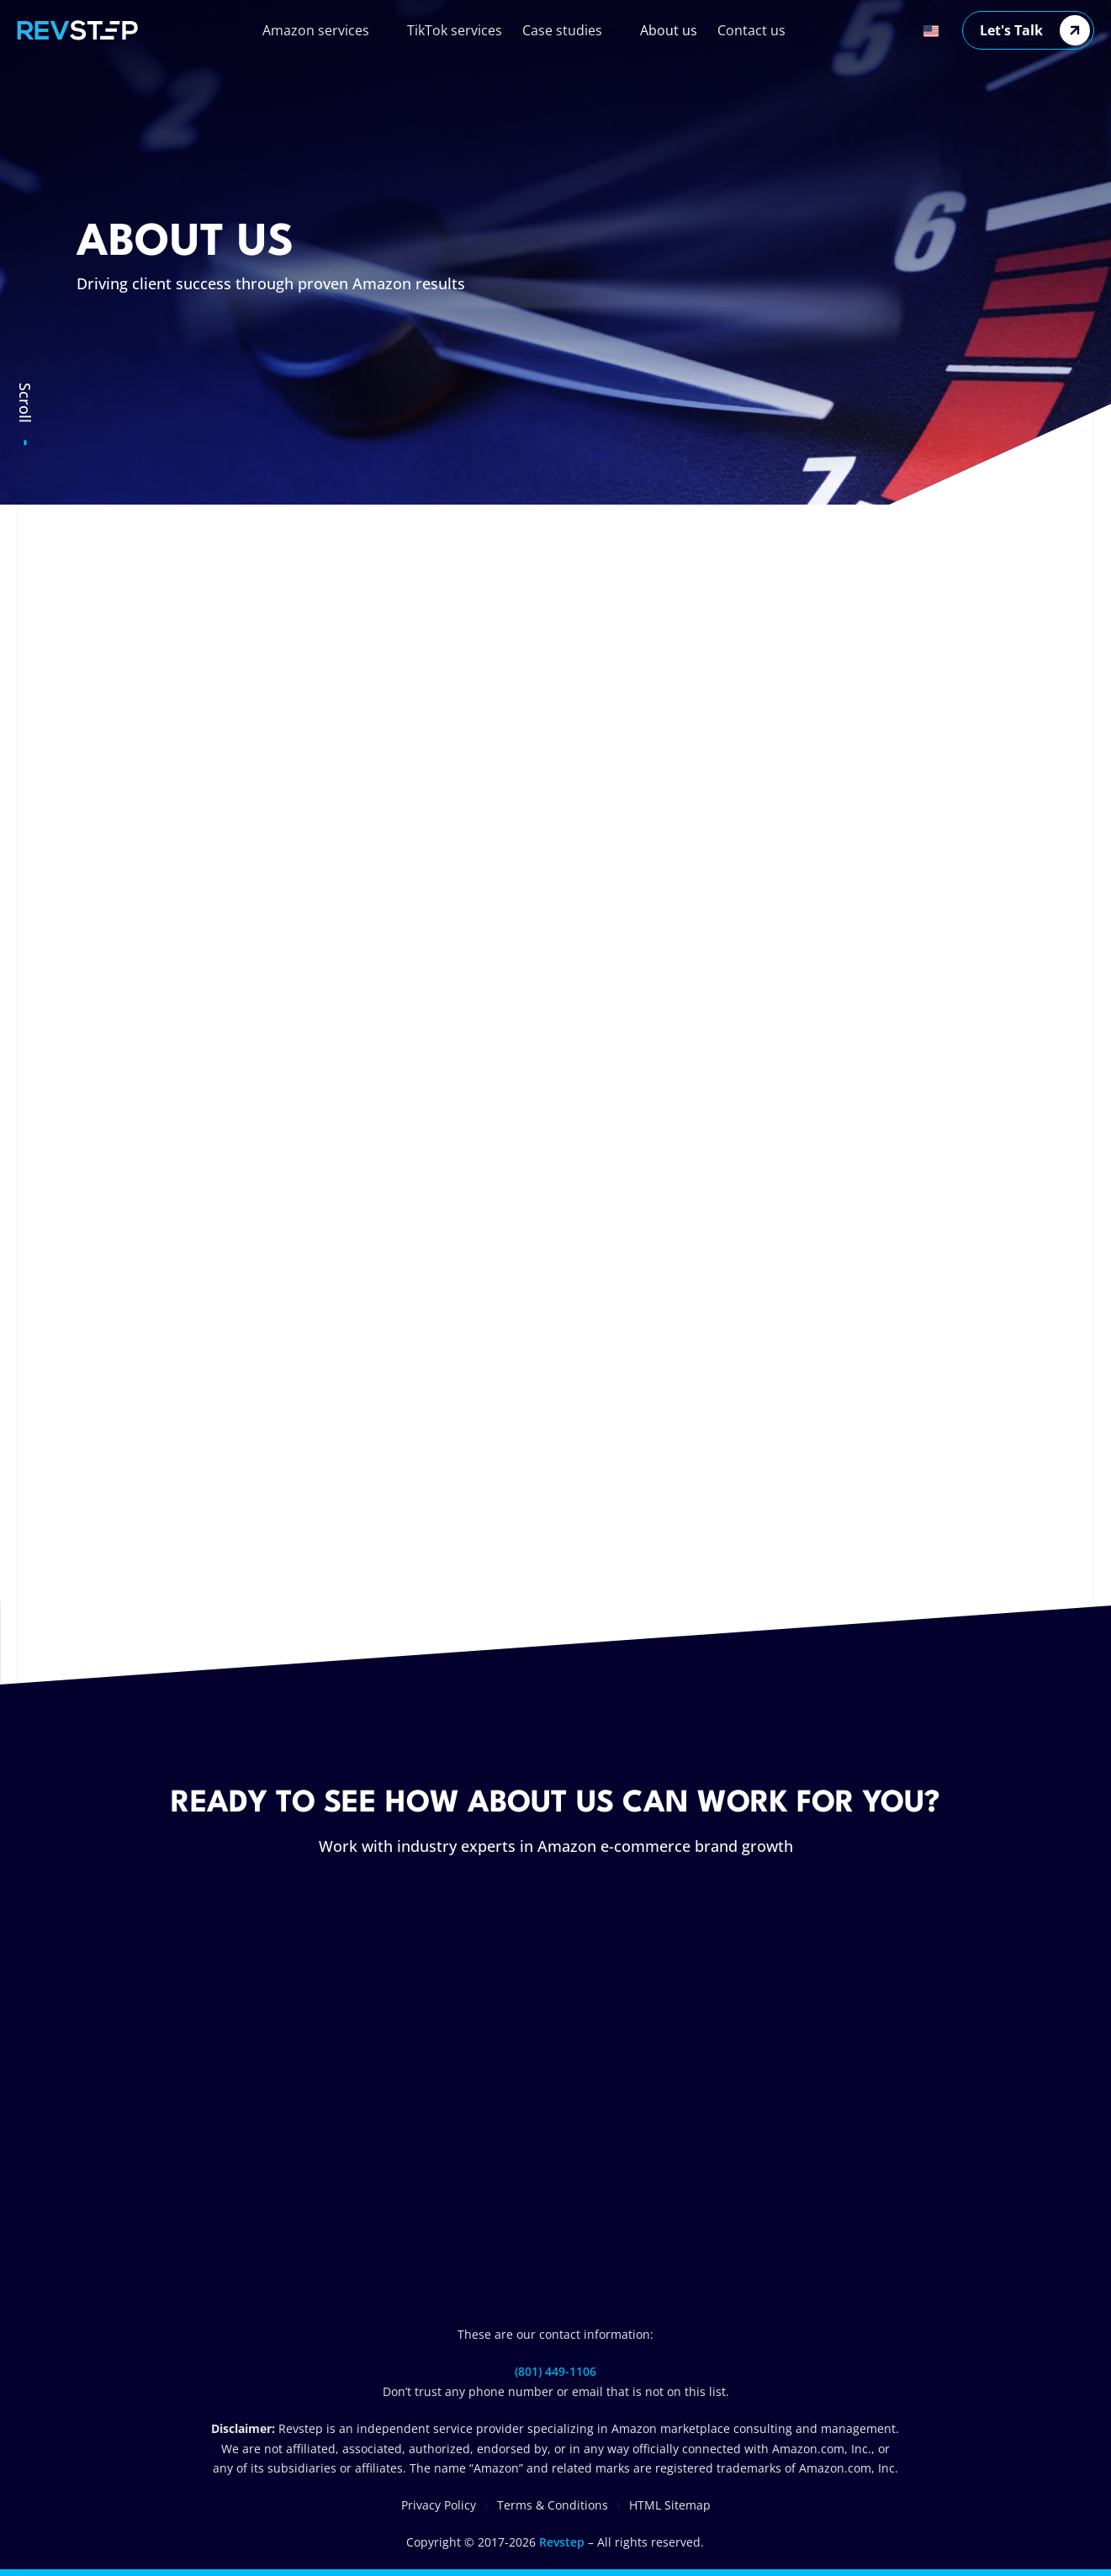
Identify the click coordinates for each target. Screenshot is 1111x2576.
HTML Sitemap (670, 2505)
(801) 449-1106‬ (555, 2371)
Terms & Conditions (552, 2505)
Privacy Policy (438, 2505)
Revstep (562, 2542)
